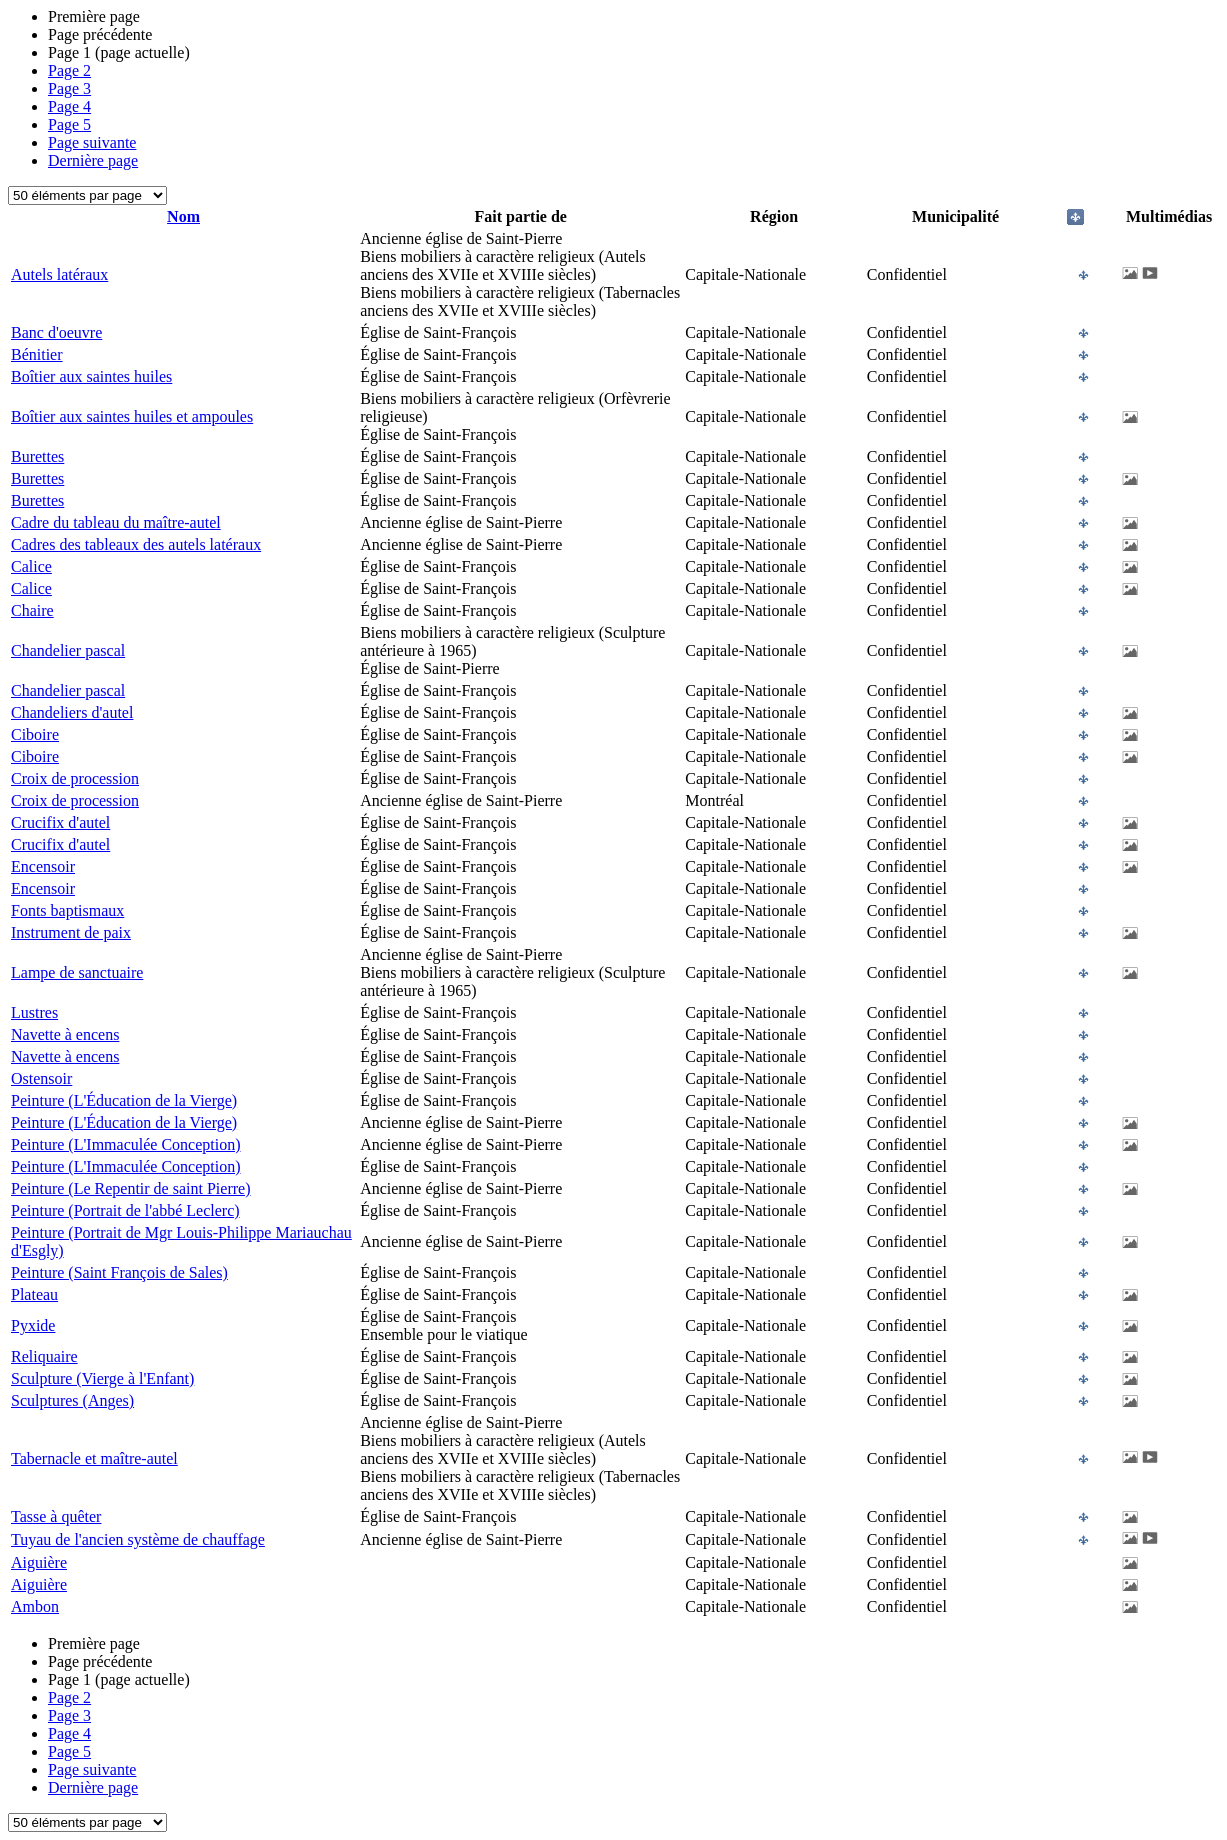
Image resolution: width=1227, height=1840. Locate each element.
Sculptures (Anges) (72, 1400)
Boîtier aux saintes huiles (91, 376)
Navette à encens (65, 1034)
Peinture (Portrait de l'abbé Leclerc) (125, 1210)
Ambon (35, 1606)
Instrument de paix (71, 932)
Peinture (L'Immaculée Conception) (125, 1144)
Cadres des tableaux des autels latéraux (136, 544)
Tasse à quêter (56, 1516)
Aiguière (39, 1562)
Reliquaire (44, 1356)
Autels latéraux (59, 274)
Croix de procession (75, 778)
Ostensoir (41, 1078)
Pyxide (33, 1325)
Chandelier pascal (68, 650)
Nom (183, 216)
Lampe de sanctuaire (77, 972)
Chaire (32, 610)
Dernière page (93, 160)
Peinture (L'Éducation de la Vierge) (124, 1100)
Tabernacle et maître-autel (94, 1458)
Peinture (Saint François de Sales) (119, 1272)
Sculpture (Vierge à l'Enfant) (102, 1378)
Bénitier (37, 354)
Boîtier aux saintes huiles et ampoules (132, 416)
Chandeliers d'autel (72, 712)
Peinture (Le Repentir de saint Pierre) (130, 1188)
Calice (31, 566)
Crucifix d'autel (60, 822)
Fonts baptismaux (67, 910)
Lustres (34, 1012)
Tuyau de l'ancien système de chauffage (138, 1539)
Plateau (34, 1294)
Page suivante (92, 142)
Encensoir (43, 866)
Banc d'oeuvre (56, 332)
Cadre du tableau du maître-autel (116, 522)
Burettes (37, 456)
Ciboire (35, 734)
